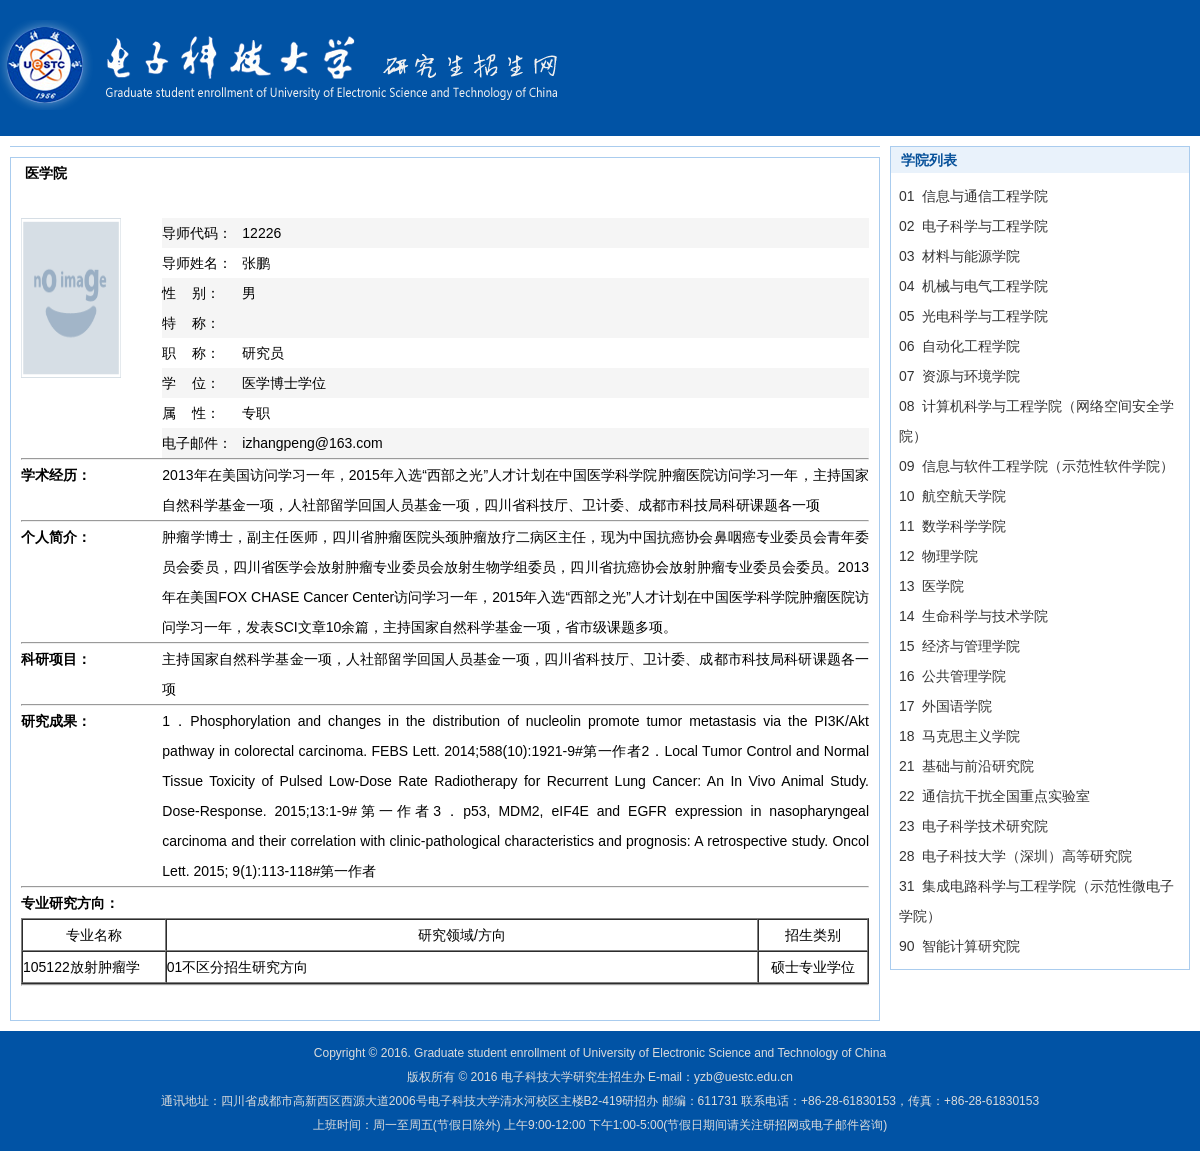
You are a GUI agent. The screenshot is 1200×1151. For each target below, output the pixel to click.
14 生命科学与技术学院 (973, 616)
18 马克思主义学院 (959, 736)
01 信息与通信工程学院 (973, 196)
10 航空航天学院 (952, 496)
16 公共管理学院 (952, 676)
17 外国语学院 (945, 706)
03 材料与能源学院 (959, 256)
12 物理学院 (938, 556)
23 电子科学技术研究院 (973, 826)
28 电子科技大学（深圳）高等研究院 (1015, 856)
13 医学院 (931, 586)
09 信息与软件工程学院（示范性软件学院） (1036, 466)
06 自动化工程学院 (959, 346)
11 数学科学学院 (952, 526)
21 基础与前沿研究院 (966, 766)
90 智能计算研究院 (959, 946)
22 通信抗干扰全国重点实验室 (994, 796)
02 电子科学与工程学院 (973, 226)
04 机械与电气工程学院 (973, 286)
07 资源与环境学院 (959, 376)
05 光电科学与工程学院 (973, 316)
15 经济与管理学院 (959, 646)
